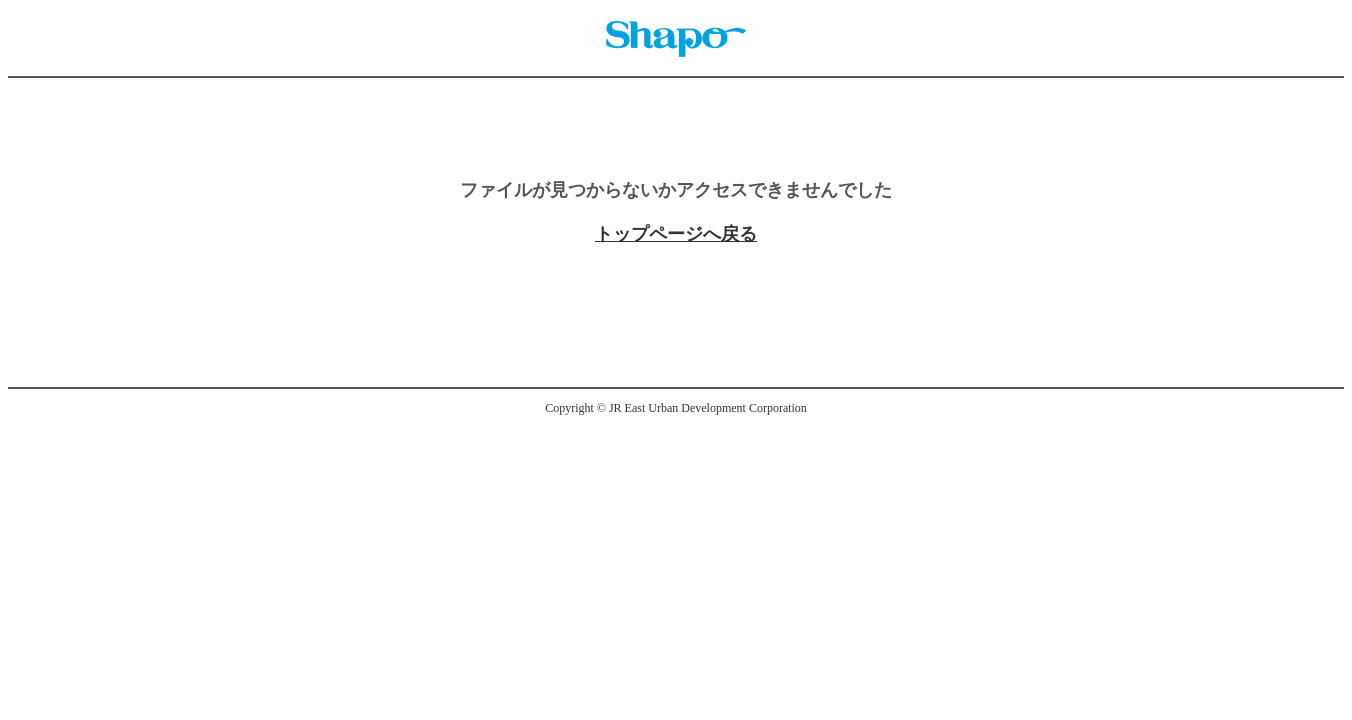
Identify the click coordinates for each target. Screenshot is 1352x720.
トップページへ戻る (676, 234)
